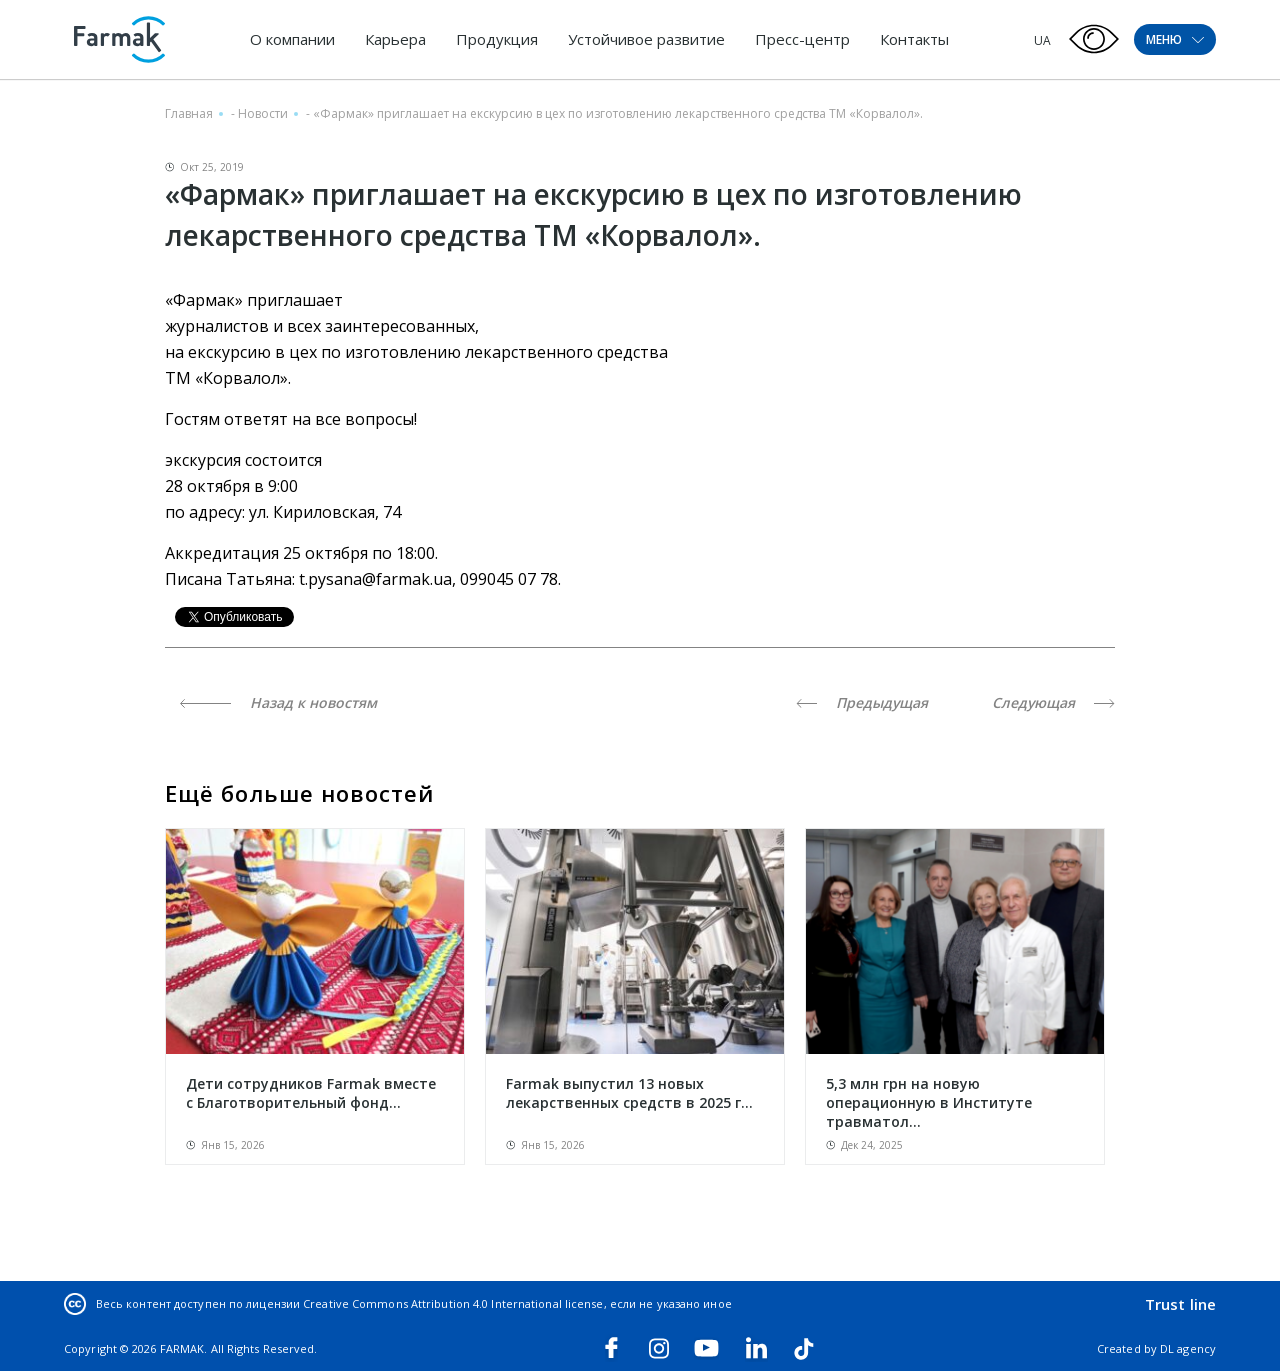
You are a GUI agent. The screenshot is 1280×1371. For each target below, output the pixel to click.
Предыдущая (862, 702)
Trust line (1180, 1304)
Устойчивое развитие (646, 39)
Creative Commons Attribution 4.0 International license (453, 1303)
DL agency (1188, 1348)
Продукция (497, 39)
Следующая (1053, 702)
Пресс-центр (802, 39)
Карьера (395, 39)
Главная (189, 113)
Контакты (914, 39)
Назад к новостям (278, 702)
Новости (263, 113)
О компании (292, 39)
